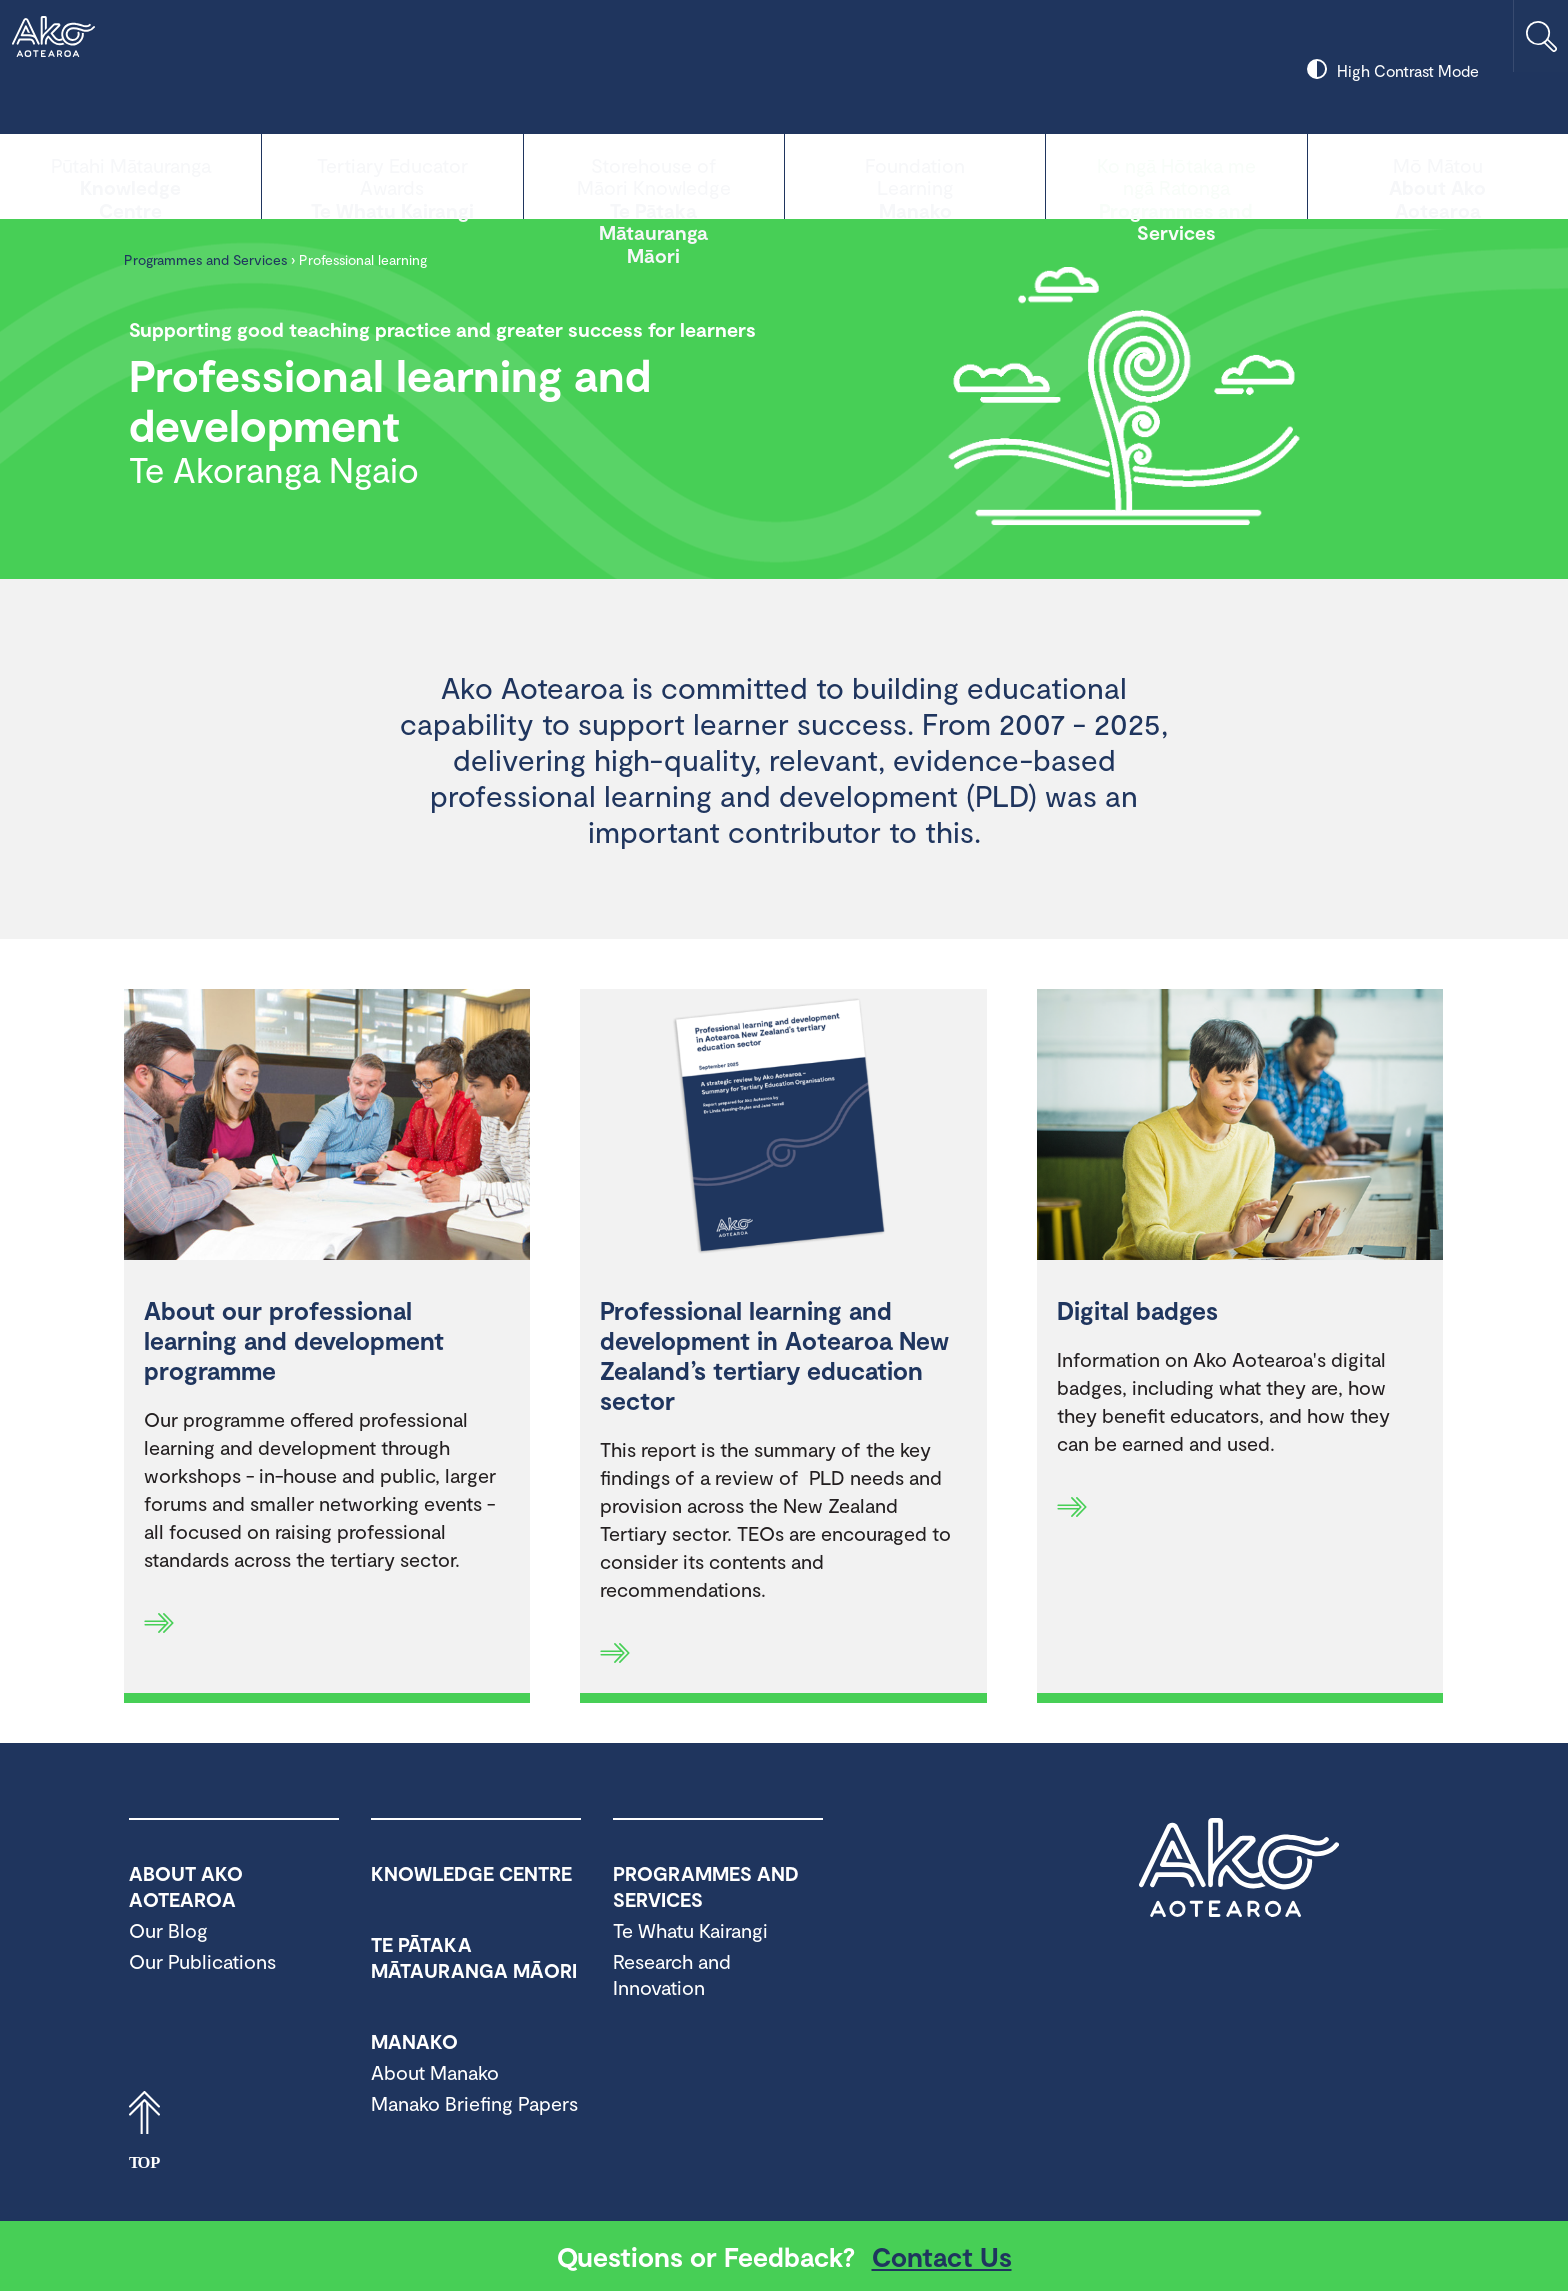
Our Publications (202, 1961)
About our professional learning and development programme (294, 1340)
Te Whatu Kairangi (392, 174)
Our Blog (168, 1930)
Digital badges (1137, 1310)
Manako (915, 174)
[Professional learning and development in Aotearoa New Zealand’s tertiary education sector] (783, 1127)
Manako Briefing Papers (474, 2103)
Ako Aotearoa (1239, 1868)
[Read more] (159, 1623)
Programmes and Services (1176, 174)
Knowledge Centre (130, 174)
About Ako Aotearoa (1438, 174)
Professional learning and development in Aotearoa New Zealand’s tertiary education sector (774, 1355)
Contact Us (942, 2256)
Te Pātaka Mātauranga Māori (654, 174)
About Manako (435, 2072)
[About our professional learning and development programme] (327, 1127)
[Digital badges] (1240, 1127)
